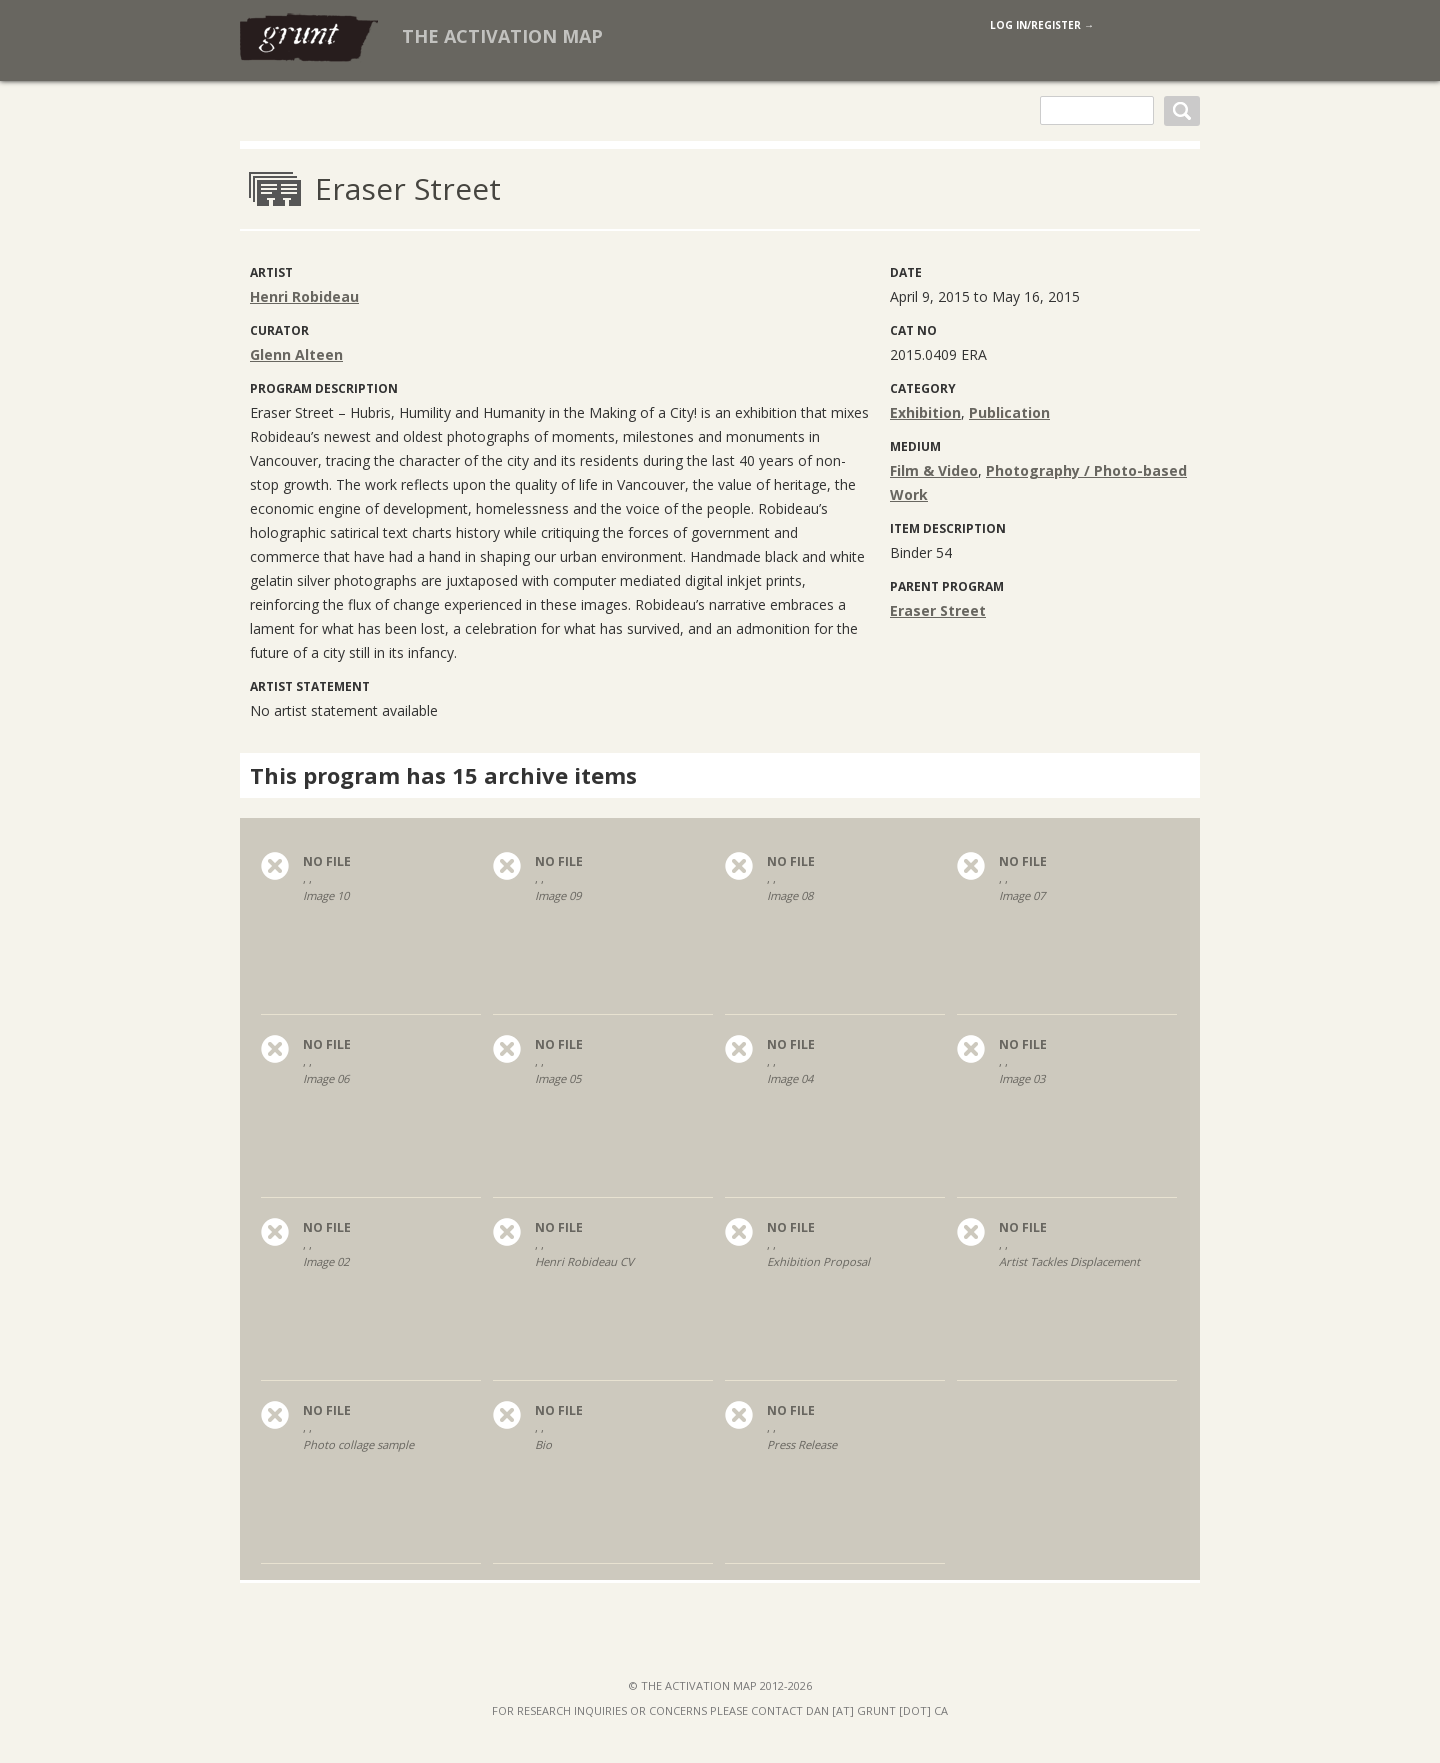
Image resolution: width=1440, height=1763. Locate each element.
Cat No (913, 330)
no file (327, 862)
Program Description (324, 388)
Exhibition (925, 412)
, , (371, 901)
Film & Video (934, 470)
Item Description (948, 528)
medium (915, 446)
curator (279, 330)
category (923, 388)
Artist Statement (310, 686)
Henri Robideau (304, 296)
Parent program (947, 586)
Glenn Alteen (296, 354)
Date (906, 272)
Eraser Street (938, 610)
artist (271, 272)
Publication (1009, 412)
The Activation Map (502, 36)
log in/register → (1042, 25)
